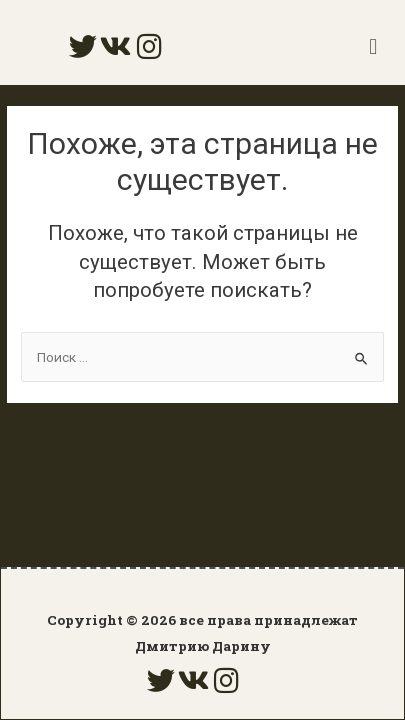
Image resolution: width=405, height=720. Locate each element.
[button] (373, 46)
